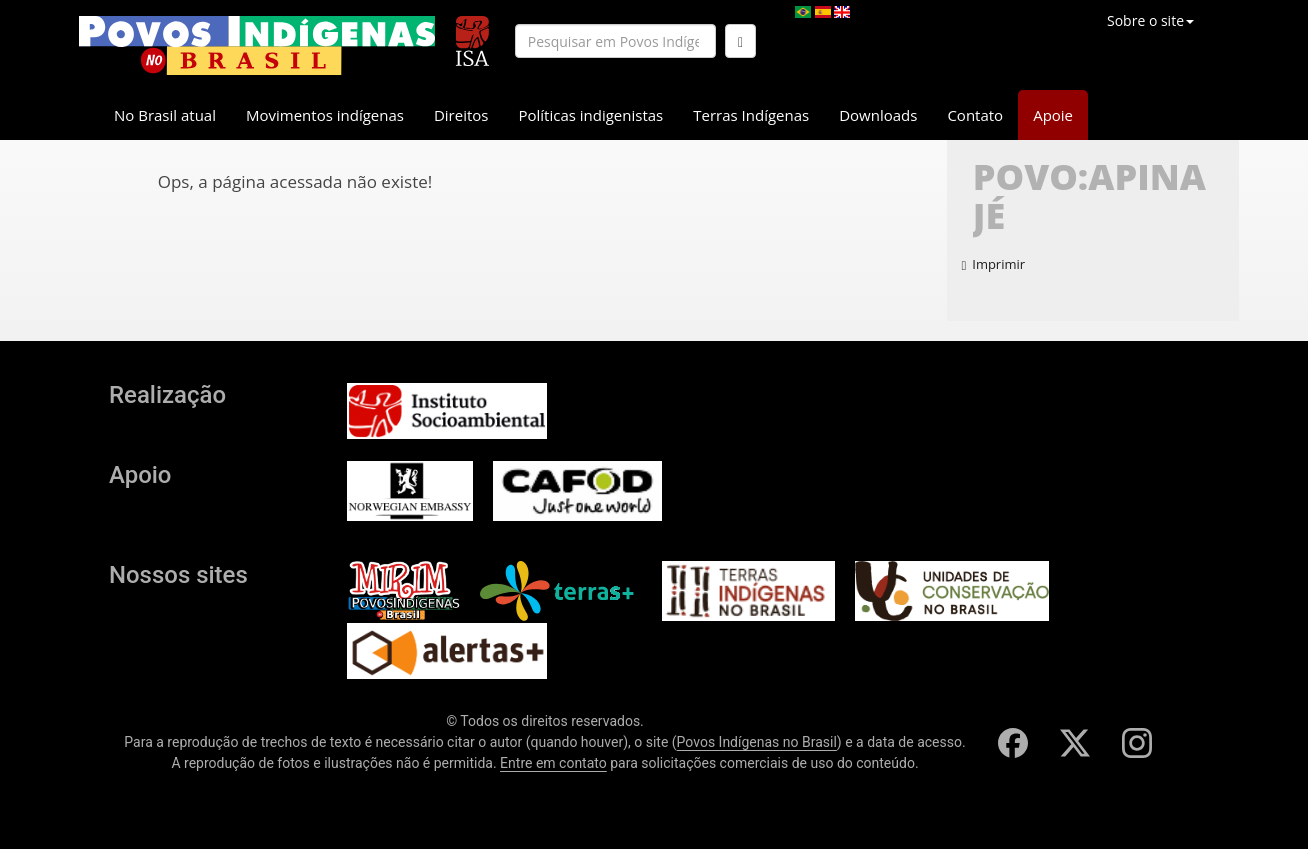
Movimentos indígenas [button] (325, 115)
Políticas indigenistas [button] (590, 115)
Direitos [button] (461, 115)
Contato (975, 115)
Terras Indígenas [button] (751, 115)
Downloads (878, 115)
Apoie (1053, 115)
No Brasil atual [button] (165, 115)
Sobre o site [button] (1150, 20)
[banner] (257, 45)
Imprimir (994, 264)
